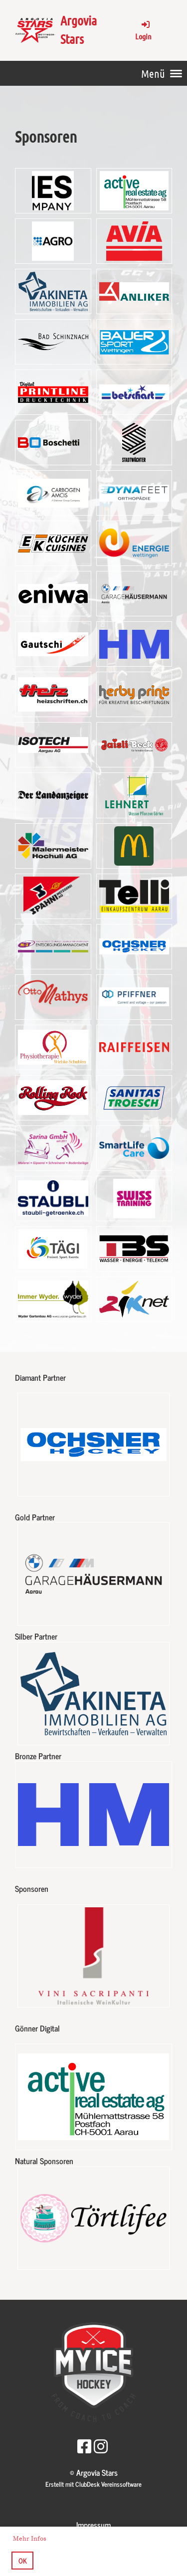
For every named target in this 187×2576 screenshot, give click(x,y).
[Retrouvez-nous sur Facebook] (84, 2445)
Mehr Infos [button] (29, 2539)
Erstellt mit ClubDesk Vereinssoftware (93, 2484)
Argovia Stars (78, 29)
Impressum (93, 2524)
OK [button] (22, 2561)
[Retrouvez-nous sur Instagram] (101, 2445)
